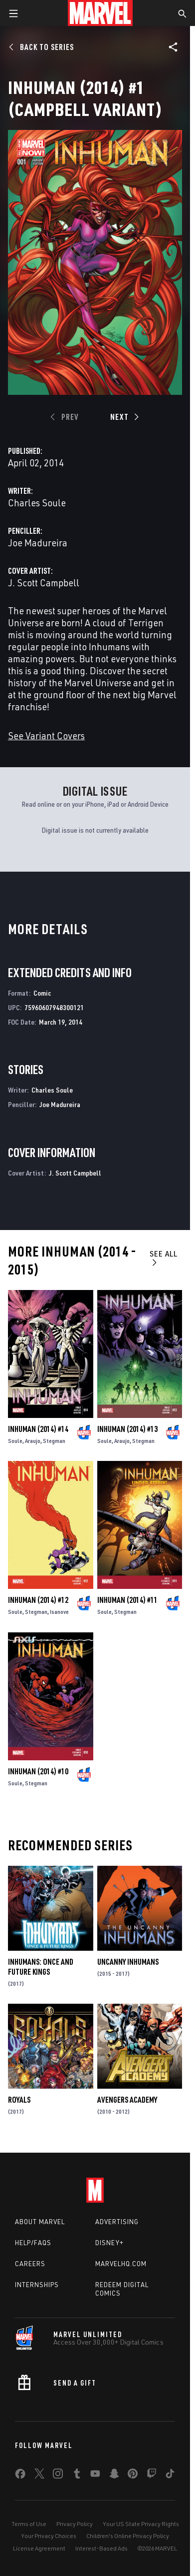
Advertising (117, 2222)
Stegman (54, 1440)
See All (164, 1258)
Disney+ (109, 2243)
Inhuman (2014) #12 (38, 1600)
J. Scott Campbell (43, 582)
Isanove (59, 1611)
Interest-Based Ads (101, 2548)
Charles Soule (37, 502)
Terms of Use (28, 2524)
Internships (37, 2285)
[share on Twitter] (39, 2476)
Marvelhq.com (121, 2264)
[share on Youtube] (95, 2476)
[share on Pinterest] (133, 2476)
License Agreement (39, 2548)
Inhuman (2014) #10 (38, 1771)
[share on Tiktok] (170, 2476)
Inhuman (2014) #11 (127, 1600)
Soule (15, 1440)
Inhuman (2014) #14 (38, 1429)
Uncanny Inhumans (128, 1962)
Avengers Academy (127, 2100)
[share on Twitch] (152, 2476)
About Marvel (40, 2222)
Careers (30, 2264)
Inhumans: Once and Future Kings (40, 1967)
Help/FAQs (33, 2243)
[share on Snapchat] (114, 2476)
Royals (19, 2100)
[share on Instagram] (58, 2476)
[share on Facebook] (20, 2476)
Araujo (32, 1440)
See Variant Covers (46, 735)
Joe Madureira (37, 542)
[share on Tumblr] (77, 2476)
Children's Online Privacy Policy (127, 2536)
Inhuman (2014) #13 (127, 1429)
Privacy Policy (74, 2524)
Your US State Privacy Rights (141, 2524)
